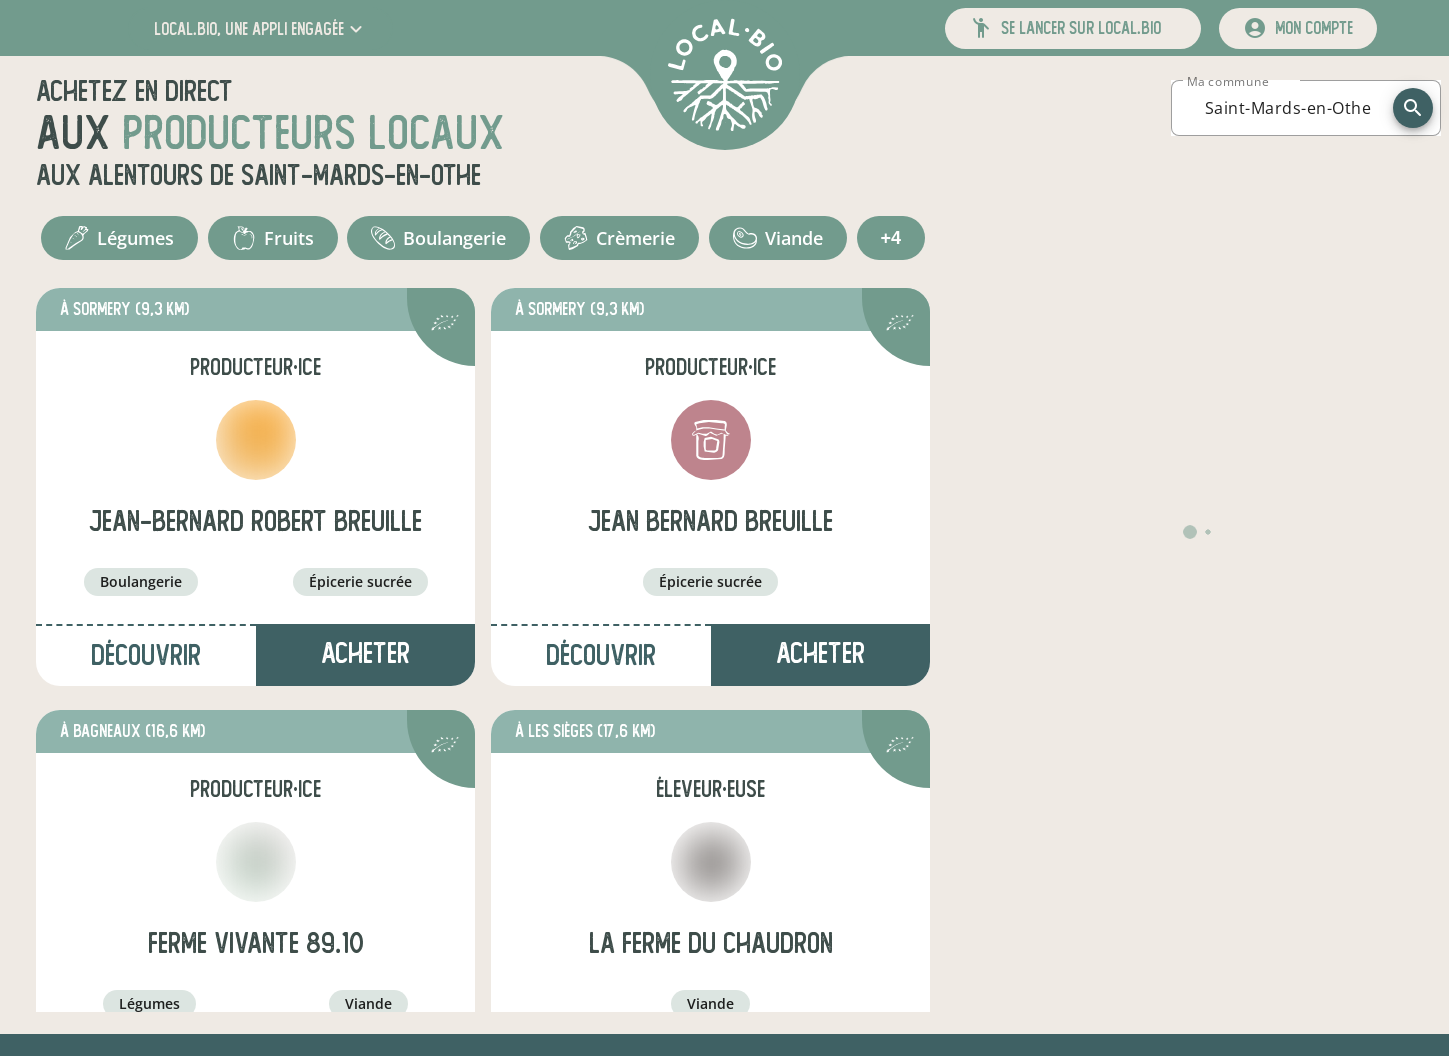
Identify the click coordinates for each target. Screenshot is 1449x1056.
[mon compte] (1298, 28)
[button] (260, 28)
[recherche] (1413, 108)
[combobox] (1288, 108)
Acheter (365, 653)
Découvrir (146, 655)
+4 (891, 238)
